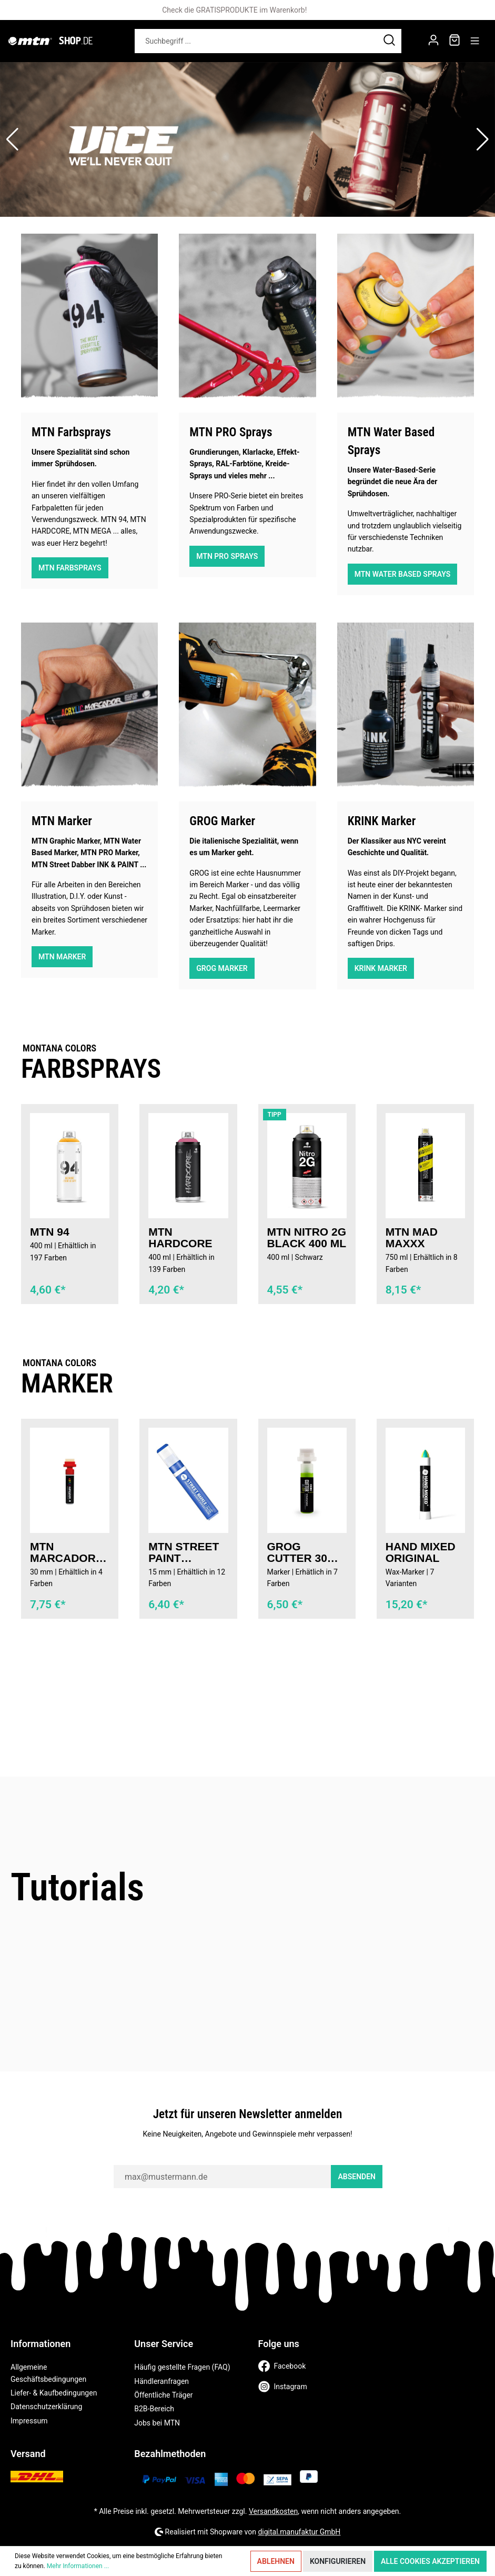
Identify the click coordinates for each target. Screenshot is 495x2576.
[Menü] (474, 41)
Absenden (357, 2176)
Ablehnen (276, 2561)
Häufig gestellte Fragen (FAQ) (182, 2367)
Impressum (29, 2421)
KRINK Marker (381, 968)
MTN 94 (49, 1232)
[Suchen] (389, 41)
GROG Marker (221, 968)
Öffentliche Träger (163, 2395)
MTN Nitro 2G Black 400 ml (307, 1237)
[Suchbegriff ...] (256, 41)
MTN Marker (62, 957)
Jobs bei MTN (157, 2423)
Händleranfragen (161, 2381)
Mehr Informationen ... (78, 2566)
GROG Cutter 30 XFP (297, 1552)
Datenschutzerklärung (46, 2406)
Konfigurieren (338, 2561)
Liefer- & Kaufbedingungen (54, 2393)
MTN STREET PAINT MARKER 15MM (183, 1552)
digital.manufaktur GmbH (299, 2532)
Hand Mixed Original (421, 1552)
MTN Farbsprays (70, 568)
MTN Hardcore (180, 1237)
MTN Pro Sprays (227, 556)
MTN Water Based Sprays (403, 574)
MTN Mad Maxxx (412, 1237)
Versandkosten (273, 2511)
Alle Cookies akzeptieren (430, 2561)
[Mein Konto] (433, 41)
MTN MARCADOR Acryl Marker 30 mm (63, 1552)
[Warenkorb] (454, 41)
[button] (12, 139)
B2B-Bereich (154, 2408)
